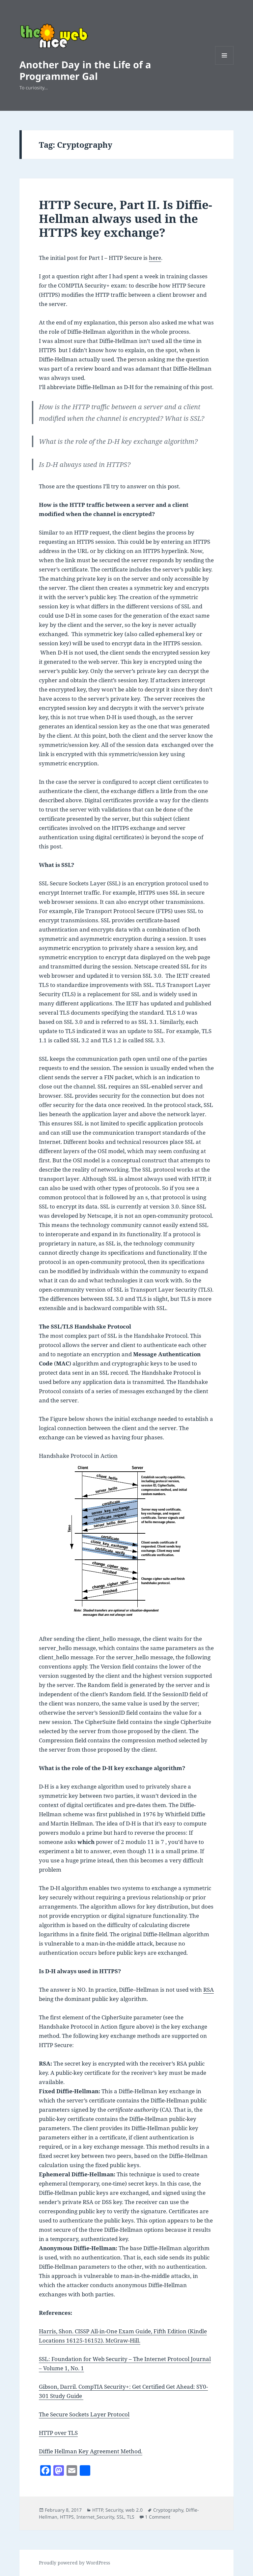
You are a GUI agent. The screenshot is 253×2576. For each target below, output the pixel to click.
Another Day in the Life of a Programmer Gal (85, 70)
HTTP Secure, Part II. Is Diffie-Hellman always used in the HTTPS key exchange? (125, 218)
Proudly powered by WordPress (74, 2563)
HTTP (97, 2510)
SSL (120, 2517)
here (155, 257)
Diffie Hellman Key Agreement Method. (90, 2451)
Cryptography (168, 2510)
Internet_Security (95, 2517)
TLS (130, 2517)
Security (114, 2510)
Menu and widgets (224, 64)
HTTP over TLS (58, 2433)
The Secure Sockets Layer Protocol (84, 2414)
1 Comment (157, 2517)
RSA (208, 1989)
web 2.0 (134, 2510)
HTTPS (67, 2517)
